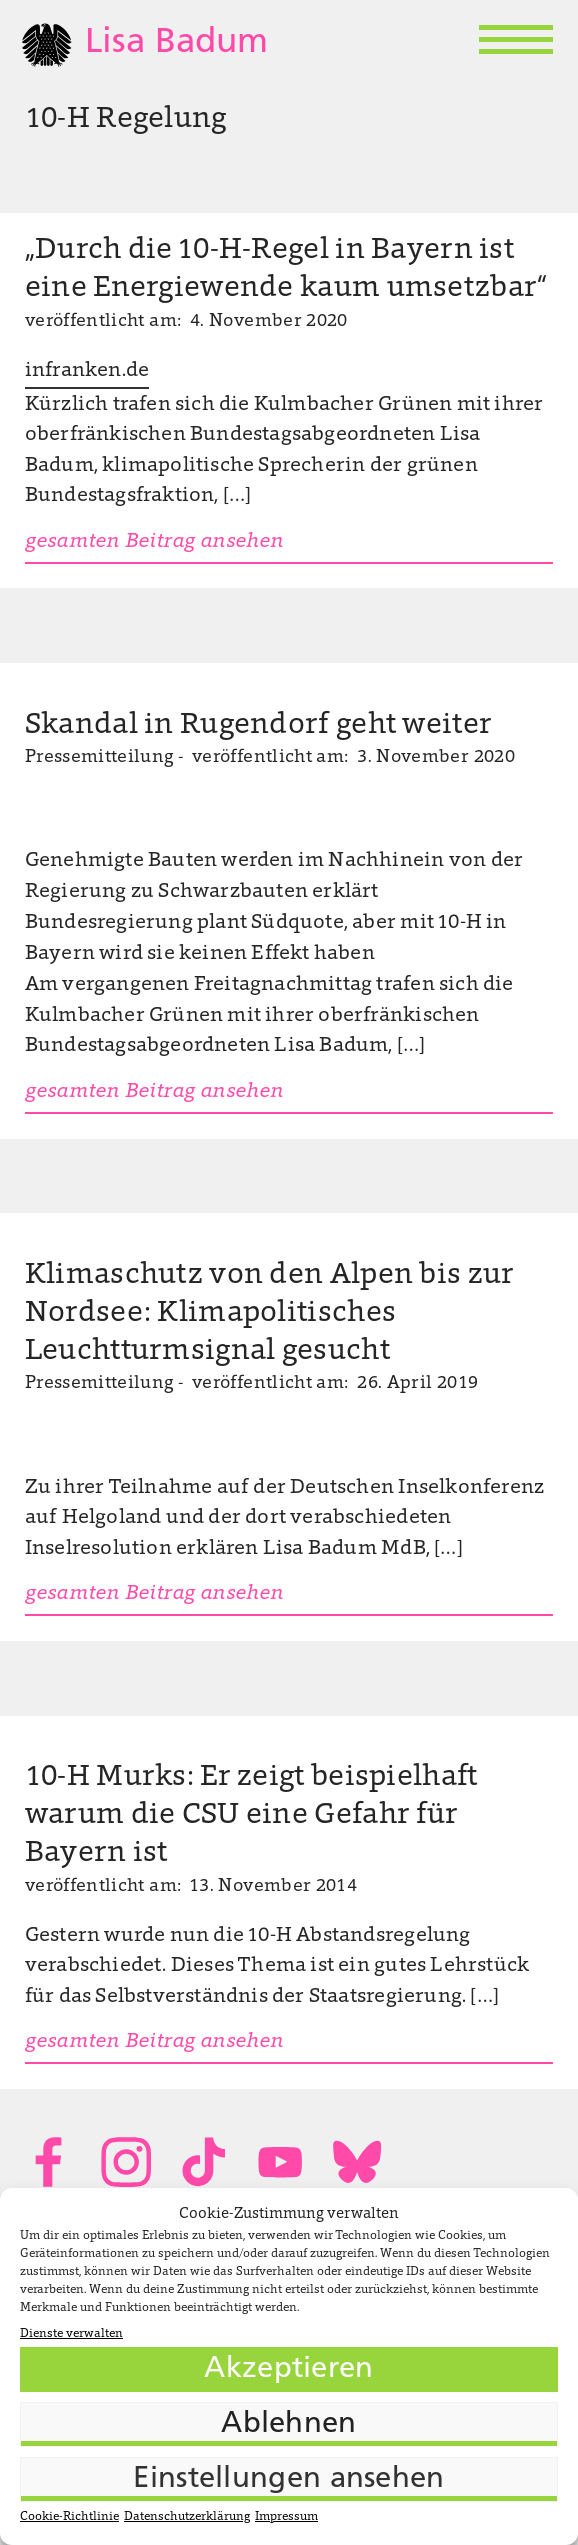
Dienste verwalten (71, 2334)
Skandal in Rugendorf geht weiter (258, 726)
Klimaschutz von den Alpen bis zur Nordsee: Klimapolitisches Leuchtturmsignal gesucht (270, 1314)
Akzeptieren (288, 2369)
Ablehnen (288, 2424)
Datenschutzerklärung (187, 2517)
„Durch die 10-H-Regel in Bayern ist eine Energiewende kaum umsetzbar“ (286, 270)
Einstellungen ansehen (288, 2479)
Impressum (286, 2517)
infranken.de (87, 371)
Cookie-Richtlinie (69, 2517)
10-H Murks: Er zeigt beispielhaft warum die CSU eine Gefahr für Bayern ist (251, 1816)
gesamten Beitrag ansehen (154, 542)
